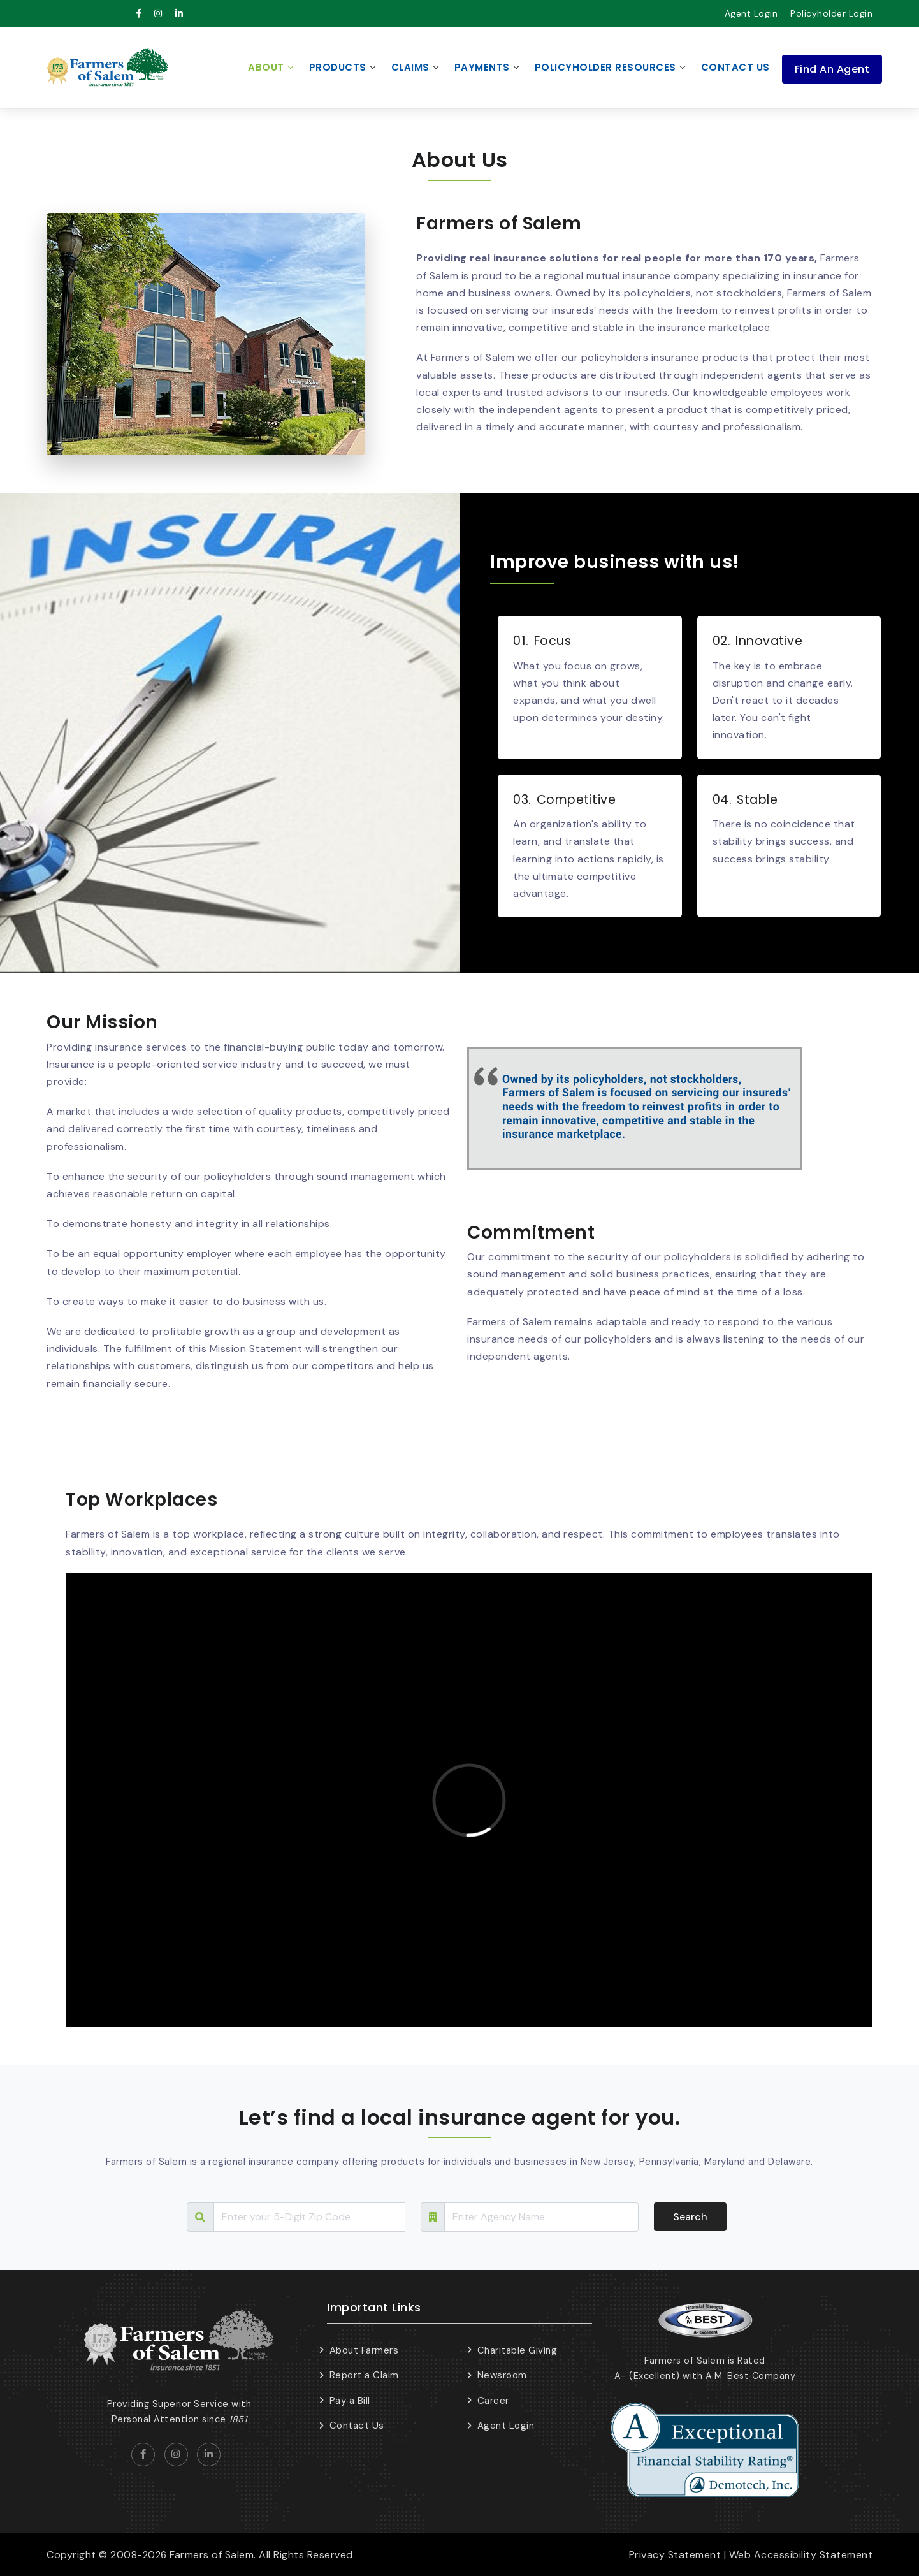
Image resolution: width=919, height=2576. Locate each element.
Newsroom (502, 2375)
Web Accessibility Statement (801, 2554)
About (266, 67)
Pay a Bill (349, 2400)
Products (337, 67)
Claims (410, 67)
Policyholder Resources (605, 67)
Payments (482, 67)
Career (493, 2400)
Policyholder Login (831, 13)
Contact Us (735, 67)
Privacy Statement (675, 2554)
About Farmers (364, 2350)
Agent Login (751, 13)
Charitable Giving (517, 2350)
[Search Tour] (309, 2217)
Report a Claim (364, 2375)
